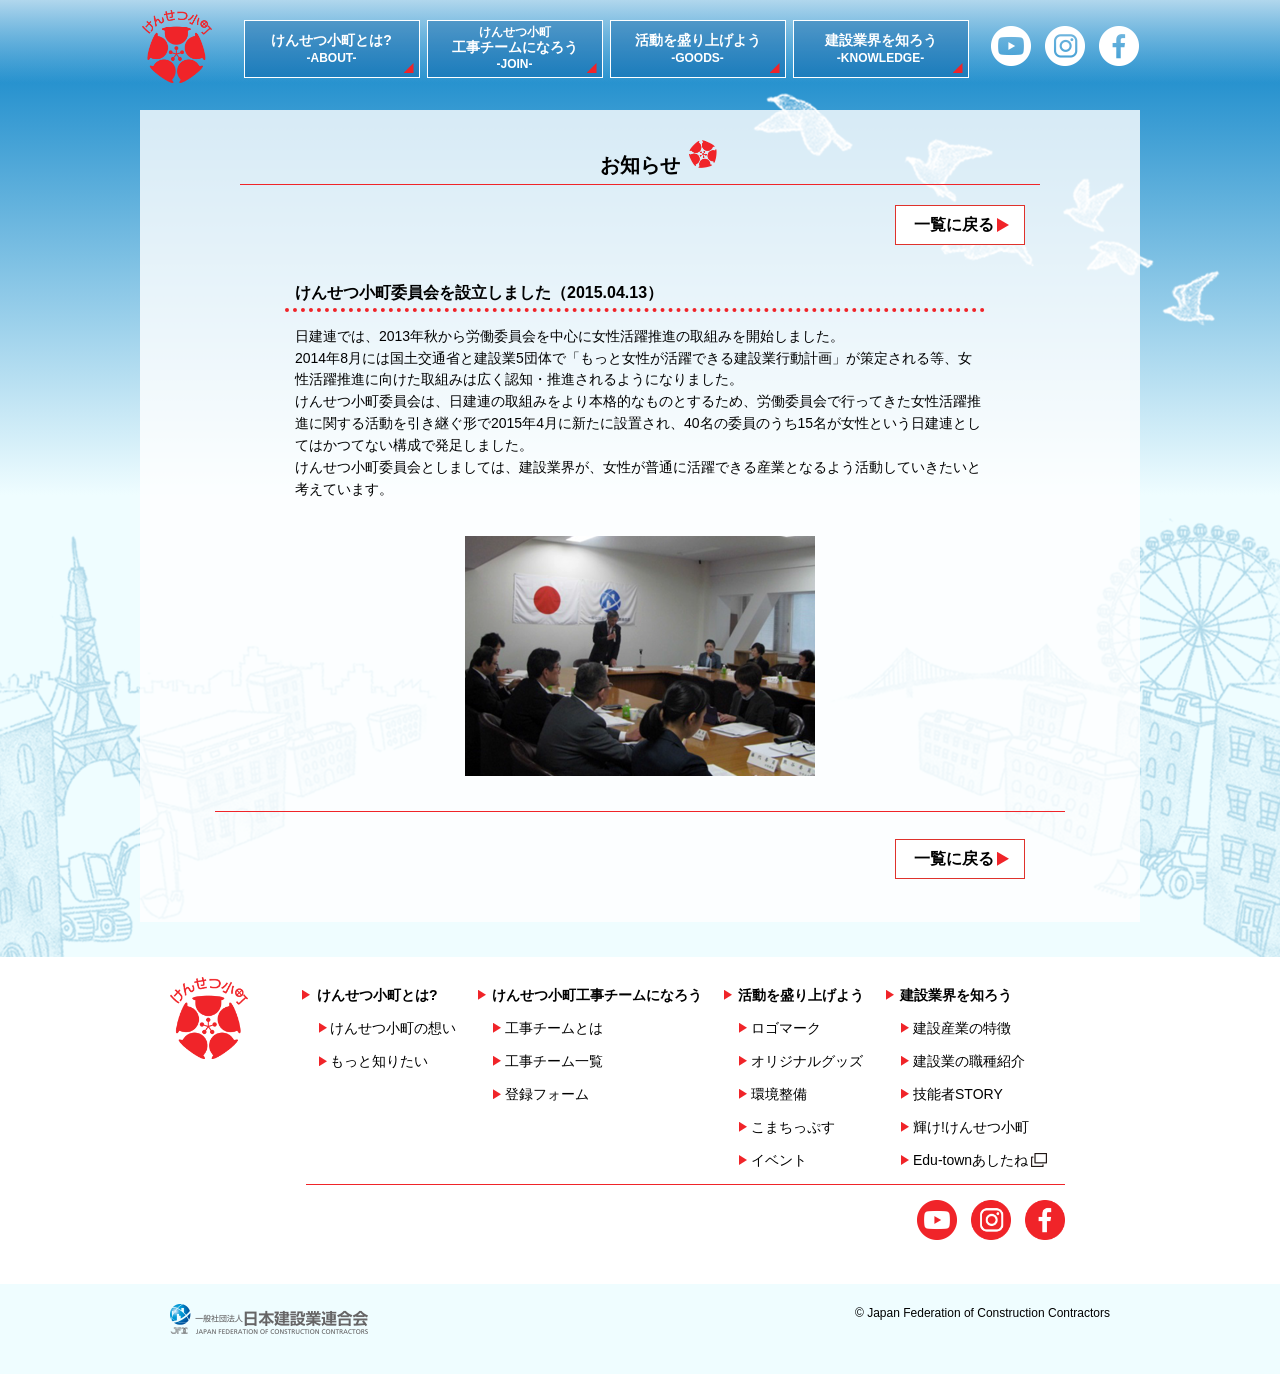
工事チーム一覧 (554, 1061)
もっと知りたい (379, 1061)
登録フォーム (547, 1094)
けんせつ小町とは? (377, 995)
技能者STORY (958, 1094)
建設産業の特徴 (962, 1028)
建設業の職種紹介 (969, 1061)
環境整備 (779, 1094)
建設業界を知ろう (956, 995)
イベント (779, 1160)
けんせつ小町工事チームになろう (597, 995)
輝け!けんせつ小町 (971, 1127)
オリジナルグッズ (807, 1061)
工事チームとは (554, 1028)
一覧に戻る (954, 224)
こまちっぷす (793, 1127)
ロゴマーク (786, 1028)
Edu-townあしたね (980, 1160)
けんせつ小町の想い (393, 1028)
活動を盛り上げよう (801, 995)
